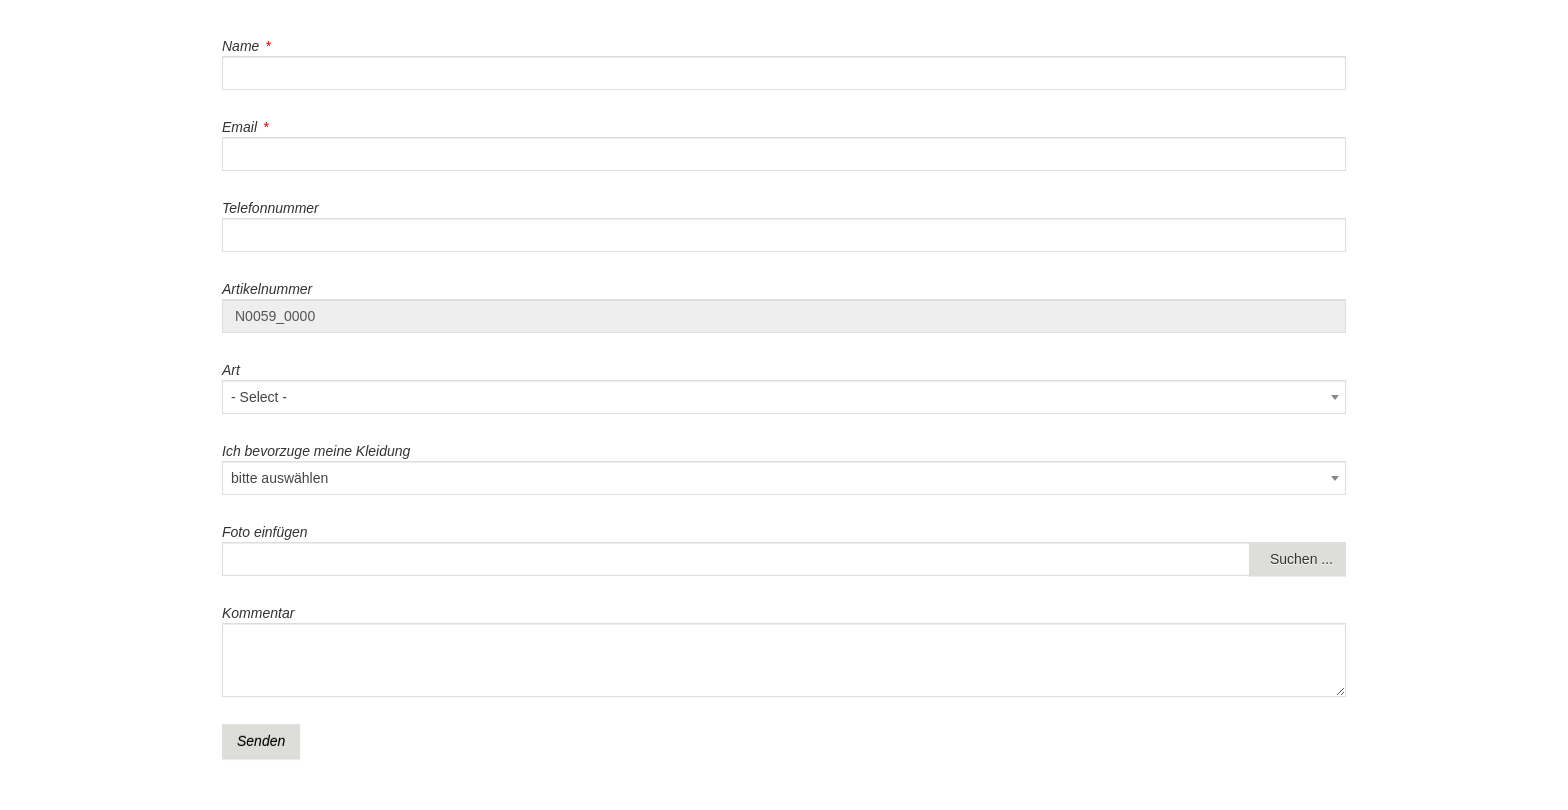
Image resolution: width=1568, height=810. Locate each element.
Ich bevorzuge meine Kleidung (316, 451)
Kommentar (258, 613)
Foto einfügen (265, 532)
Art (231, 370)
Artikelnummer (267, 289)
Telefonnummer (270, 208)
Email (239, 127)
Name (240, 46)
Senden (261, 741)
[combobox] (784, 397)
